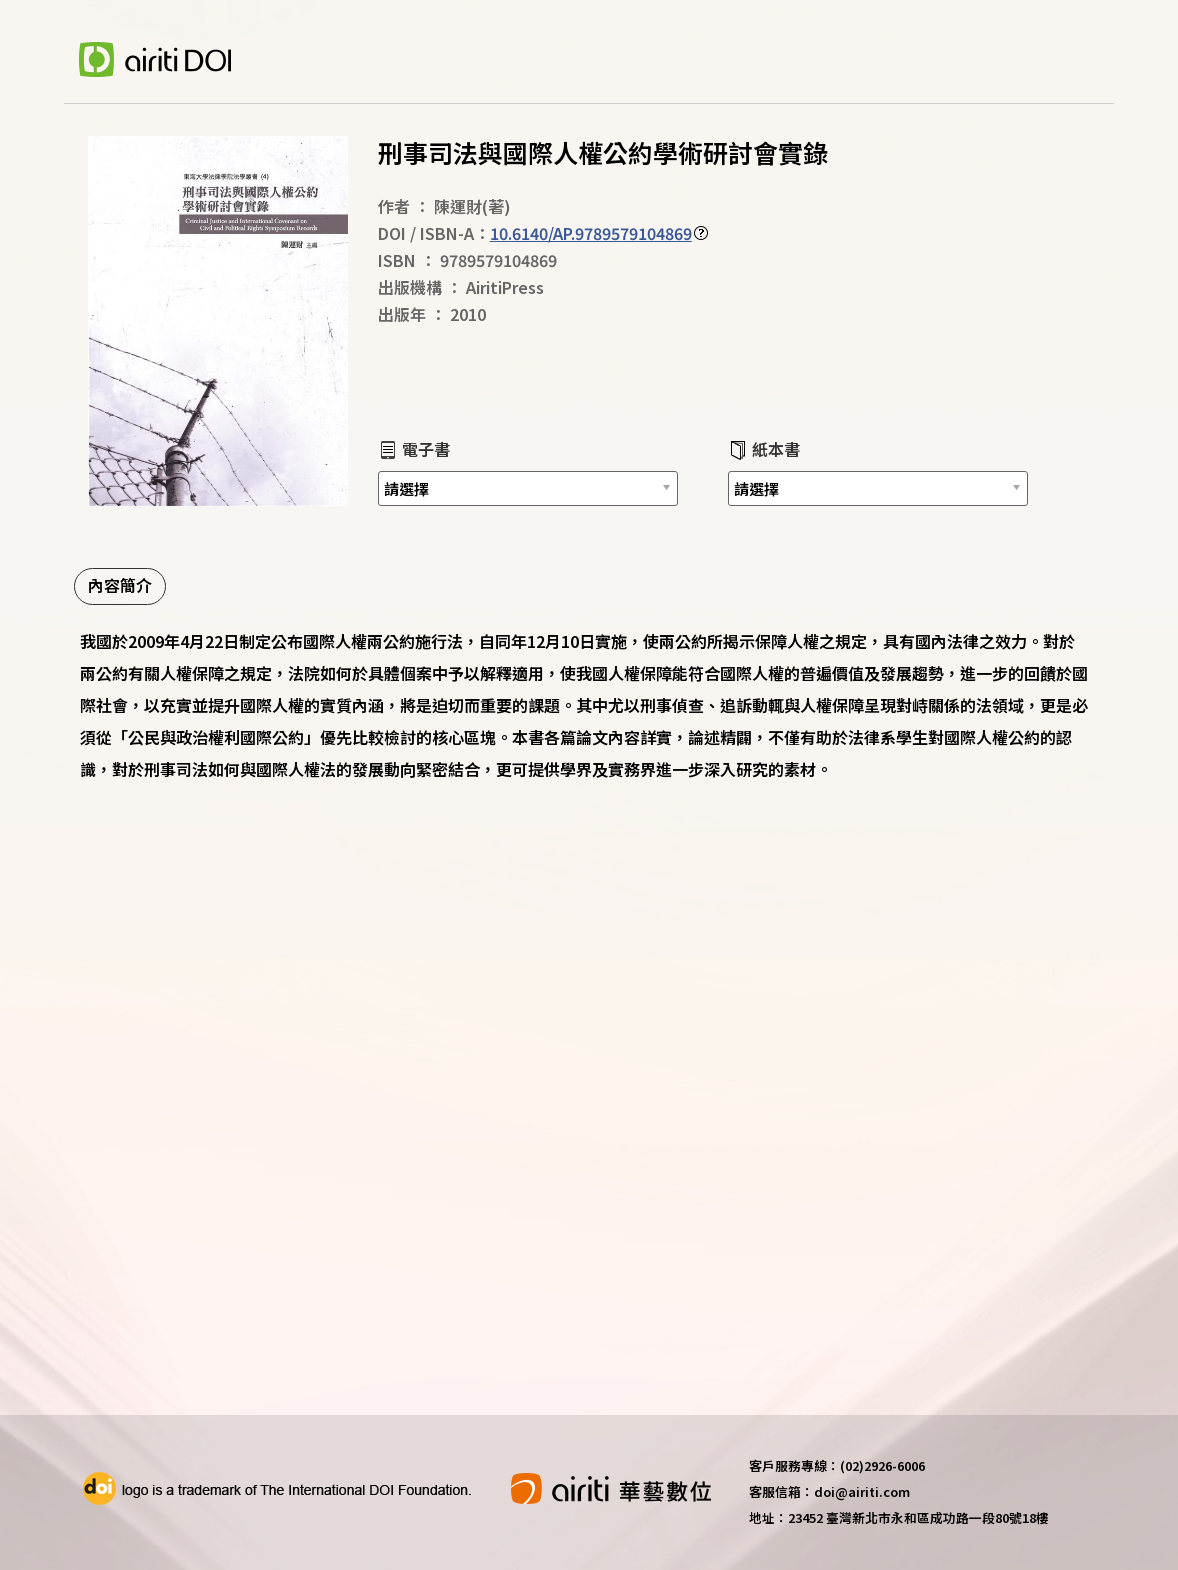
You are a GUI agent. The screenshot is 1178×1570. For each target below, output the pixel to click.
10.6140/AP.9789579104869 (591, 233)
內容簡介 (120, 585)
